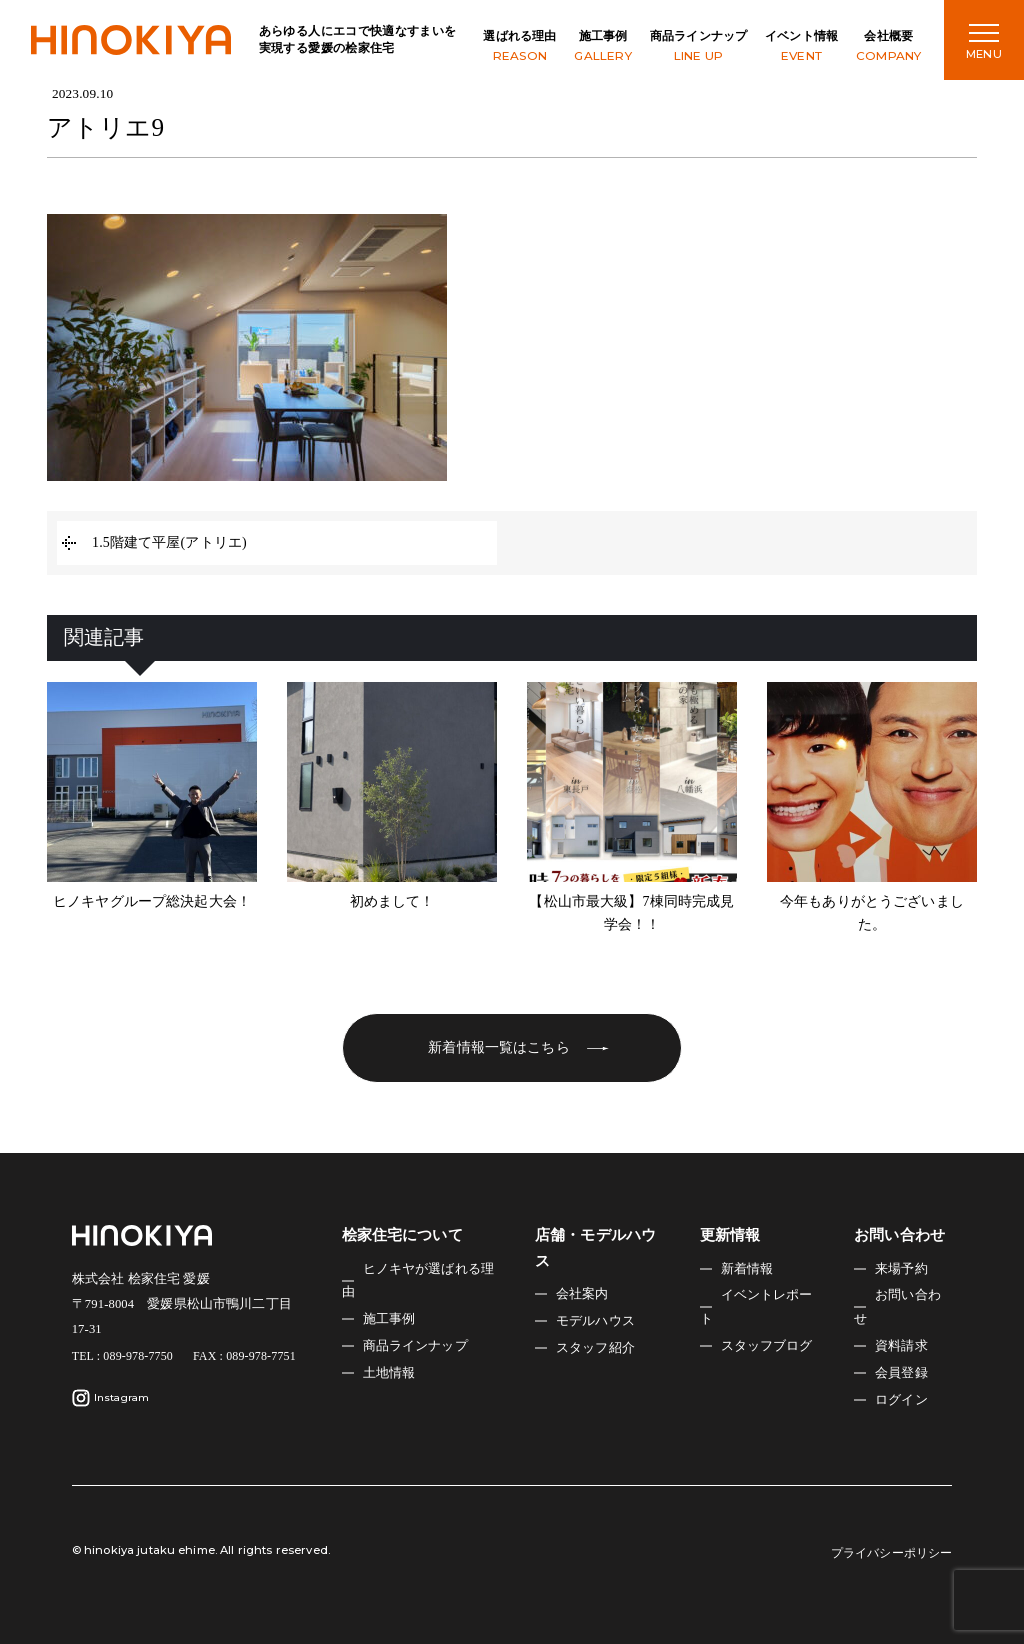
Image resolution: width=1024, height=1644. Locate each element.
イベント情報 (801, 47)
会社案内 (582, 1294)
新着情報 (747, 1269)
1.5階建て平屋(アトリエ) (169, 542)
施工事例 (603, 47)
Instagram (111, 1398)
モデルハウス (595, 1321)
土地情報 (389, 1373)
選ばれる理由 (519, 47)
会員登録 (901, 1373)
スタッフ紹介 (595, 1348)
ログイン (901, 1400)
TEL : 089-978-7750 (122, 1356)
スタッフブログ (767, 1346)
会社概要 (889, 47)
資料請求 (901, 1346)
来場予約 (901, 1269)
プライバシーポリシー (891, 1553)
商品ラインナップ (698, 47)
